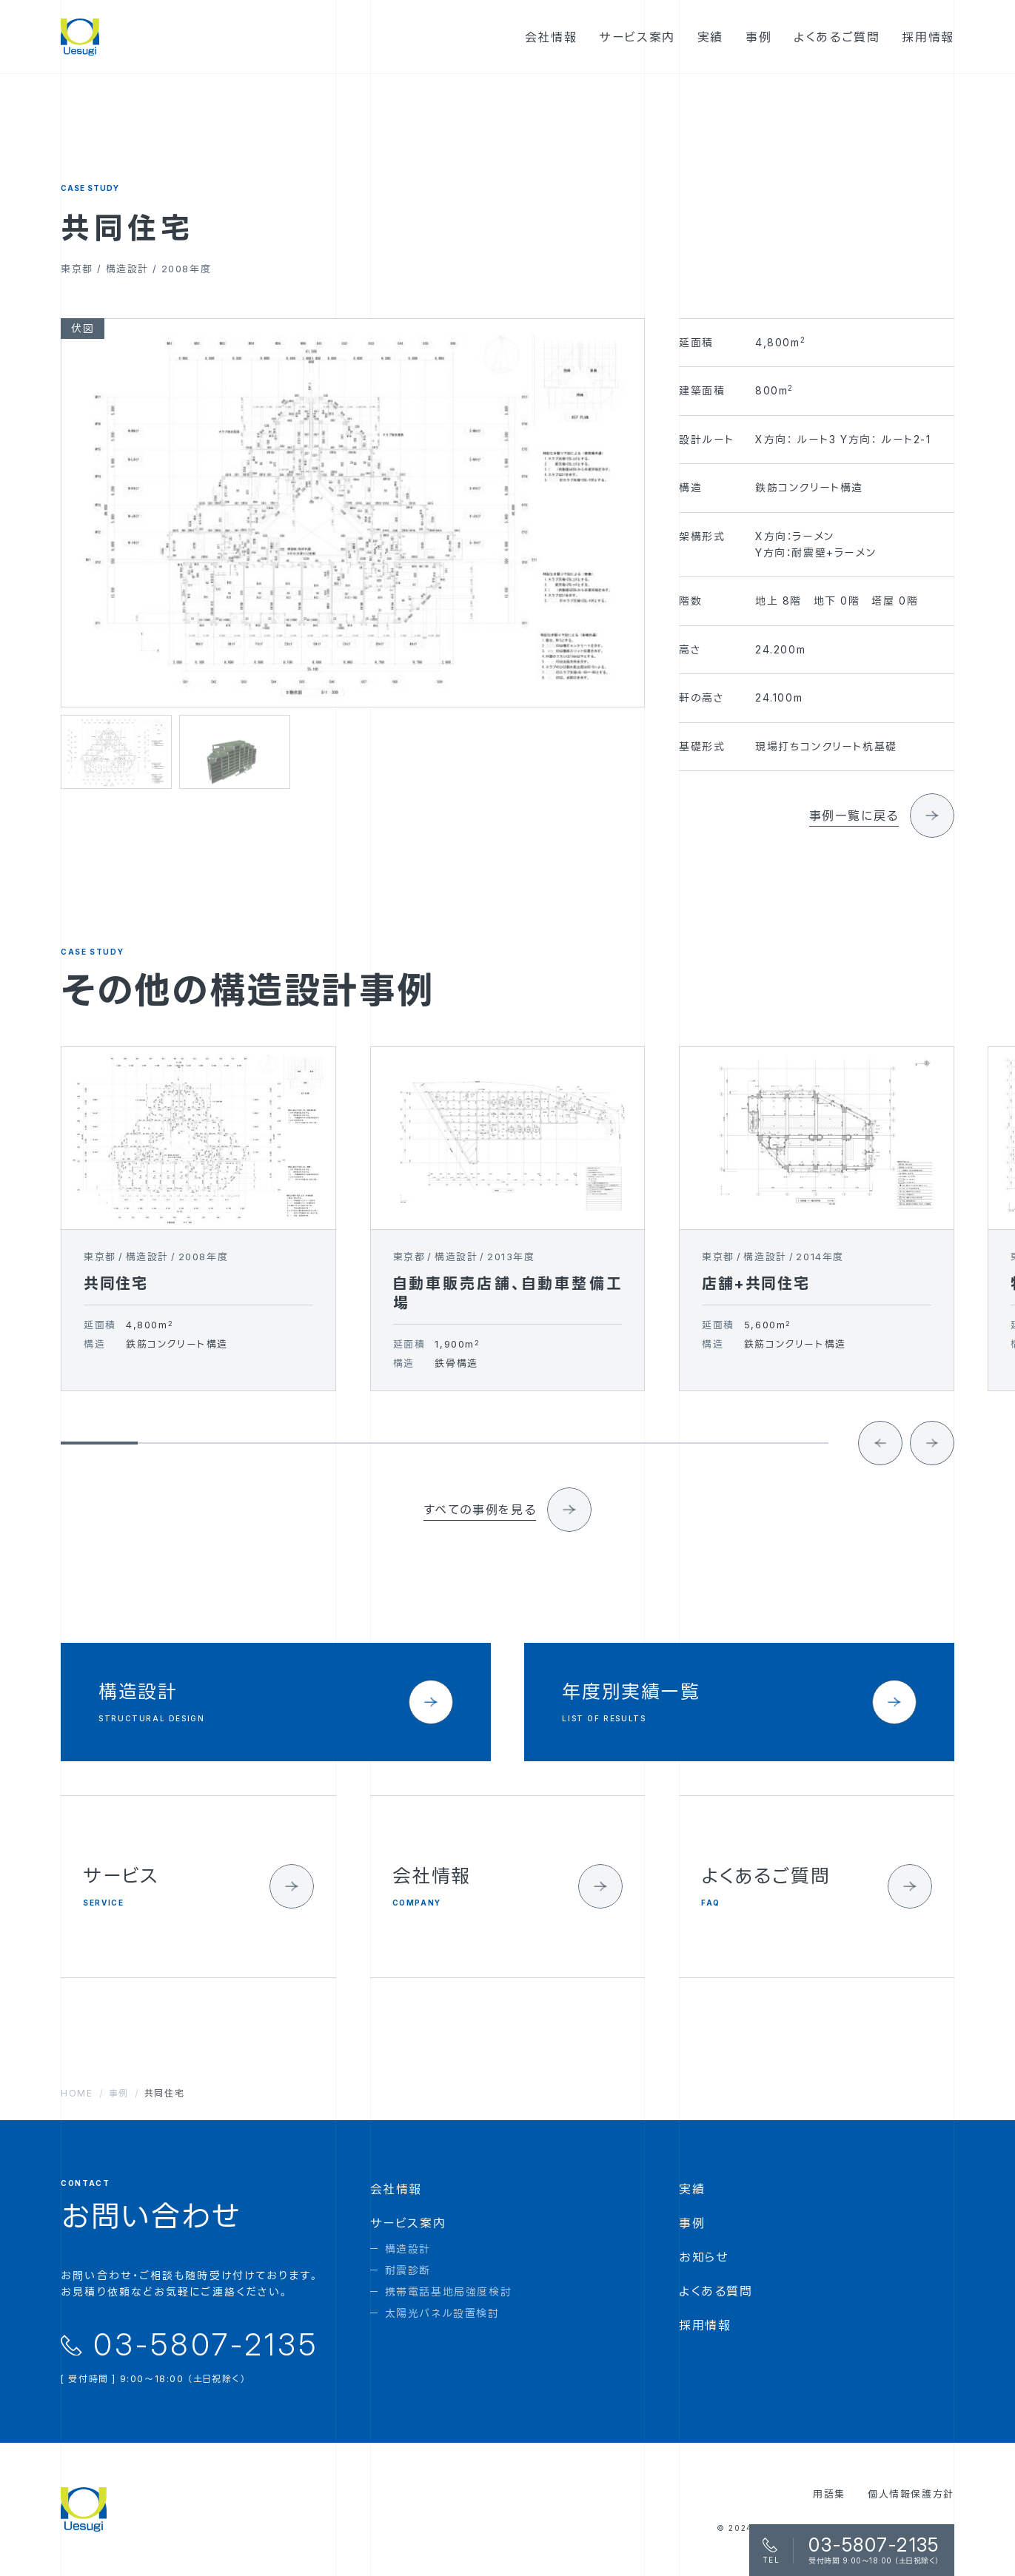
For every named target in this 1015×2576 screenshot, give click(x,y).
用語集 (829, 2494)
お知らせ (703, 2257)
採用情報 (705, 2325)
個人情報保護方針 (911, 2494)
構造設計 (408, 2248)
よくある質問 (716, 2291)
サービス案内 (408, 2223)
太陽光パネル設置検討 (442, 2313)
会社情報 (396, 2189)
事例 (692, 2223)
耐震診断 (408, 2270)
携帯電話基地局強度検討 (448, 2291)
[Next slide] (932, 1467)
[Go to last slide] (880, 1467)
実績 (692, 2189)
